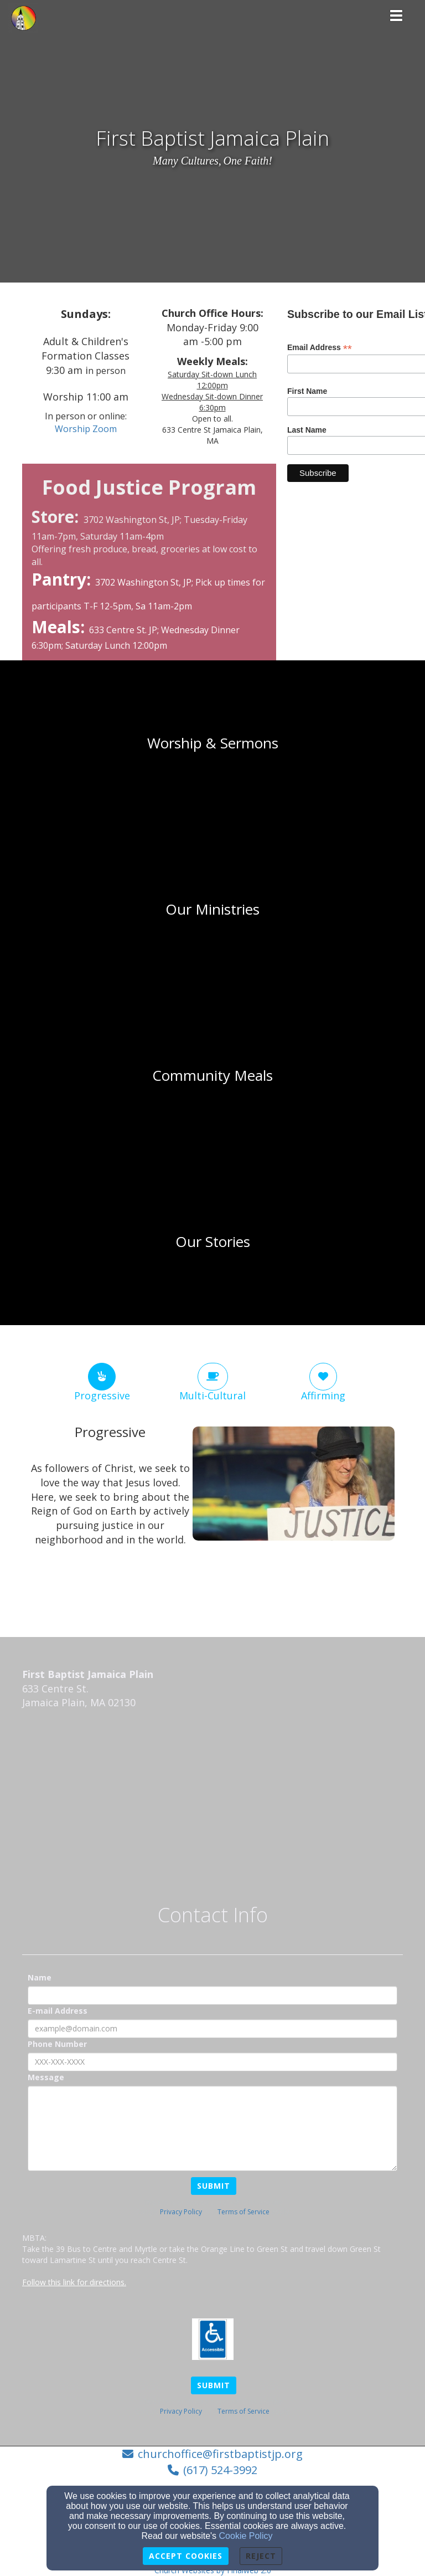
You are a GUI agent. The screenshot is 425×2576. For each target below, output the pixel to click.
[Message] (212, 2128)
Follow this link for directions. (74, 2282)
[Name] (212, 1995)
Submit (213, 2185)
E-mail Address (57, 2010)
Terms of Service (243, 2211)
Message (46, 2077)
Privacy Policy (181, 2211)
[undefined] (212, 743)
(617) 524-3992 (220, 2469)
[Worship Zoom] (86, 429)
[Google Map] (212, 1800)
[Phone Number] (212, 2061)
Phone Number (57, 2044)
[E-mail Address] (212, 2028)
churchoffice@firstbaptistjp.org (220, 2453)
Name (39, 1977)
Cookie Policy (246, 2536)
